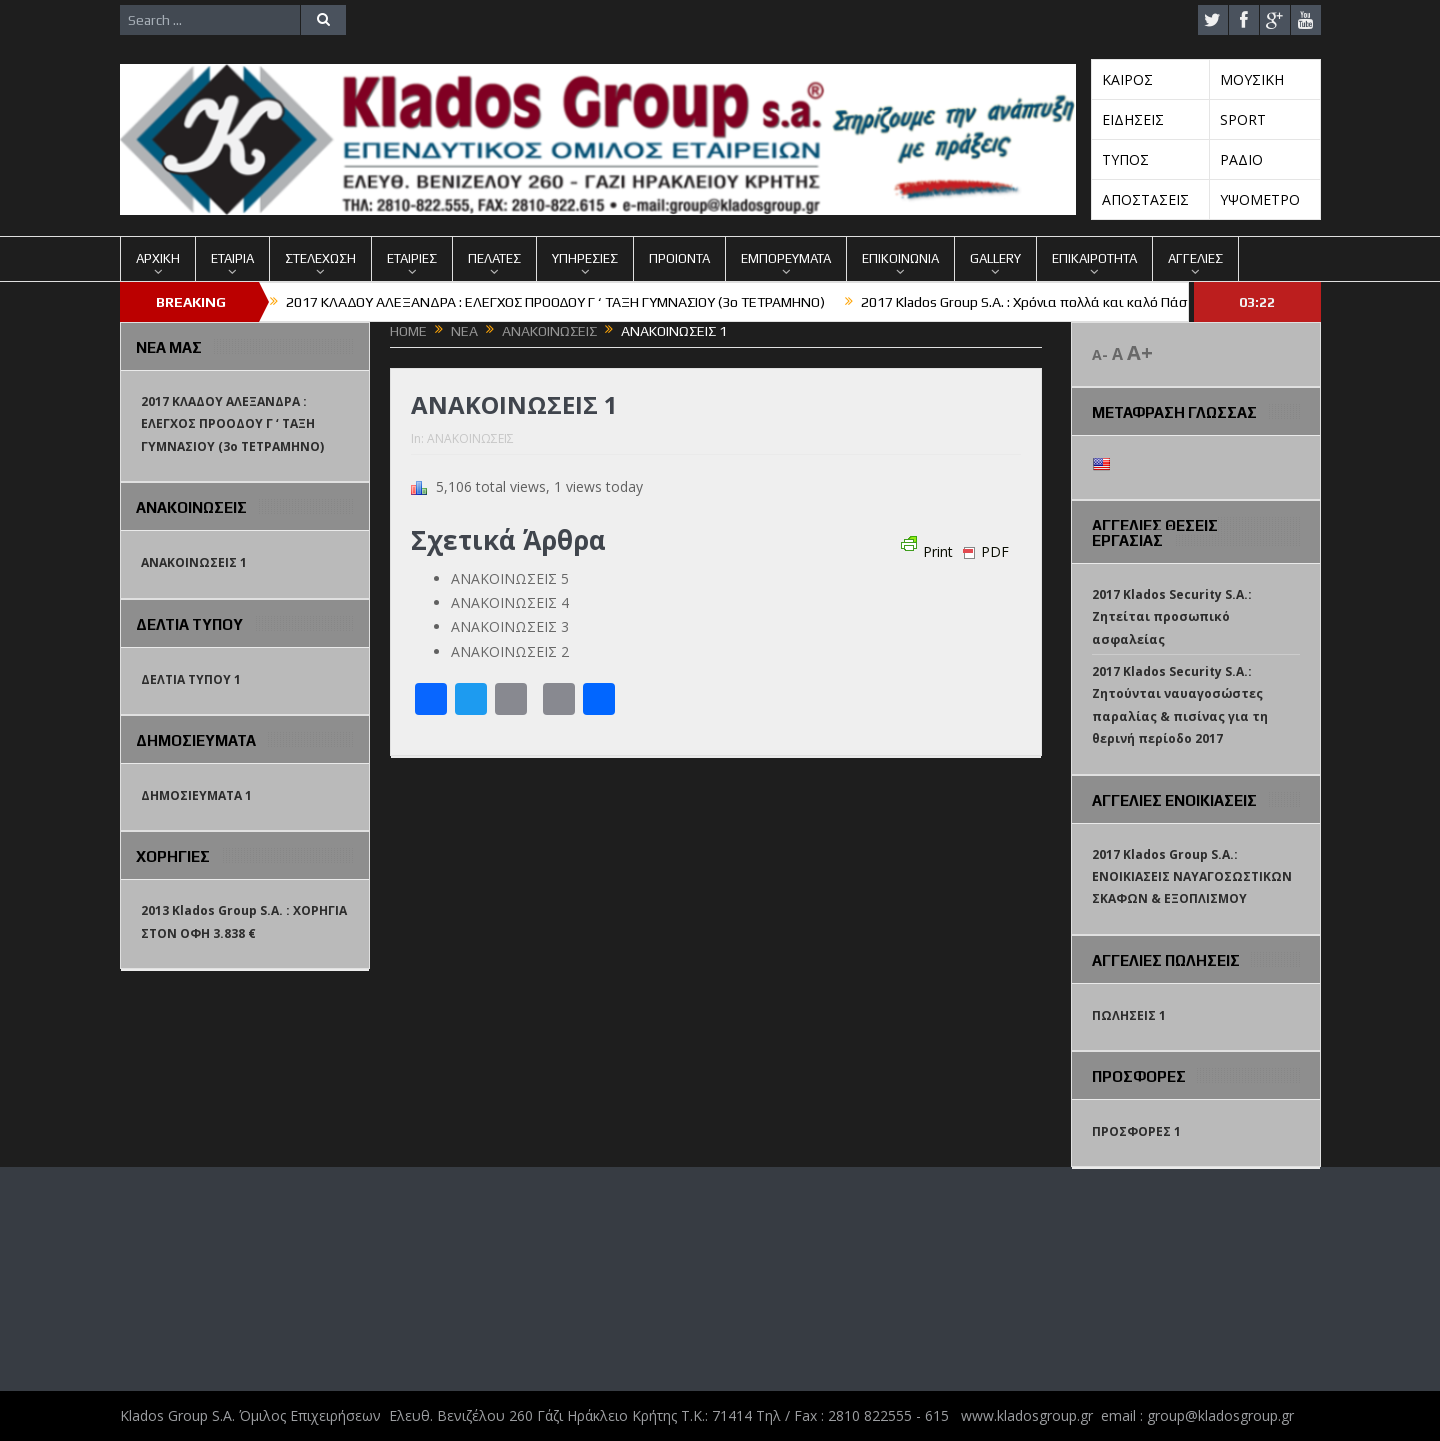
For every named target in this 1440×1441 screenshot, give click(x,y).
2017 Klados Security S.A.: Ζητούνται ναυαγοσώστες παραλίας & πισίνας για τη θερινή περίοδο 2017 (1180, 705)
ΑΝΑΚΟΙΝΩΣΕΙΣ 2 (510, 651)
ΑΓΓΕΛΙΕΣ (1195, 258)
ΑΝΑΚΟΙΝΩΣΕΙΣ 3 (510, 626)
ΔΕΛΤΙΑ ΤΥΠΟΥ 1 (191, 679)
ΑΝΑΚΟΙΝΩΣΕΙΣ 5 (510, 578)
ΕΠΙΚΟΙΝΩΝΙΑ (900, 258)
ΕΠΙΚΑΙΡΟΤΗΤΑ (1094, 258)
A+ (1140, 352)
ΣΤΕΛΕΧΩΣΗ (320, 258)
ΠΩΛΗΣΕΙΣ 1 (1129, 1015)
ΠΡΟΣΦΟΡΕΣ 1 (1136, 1131)
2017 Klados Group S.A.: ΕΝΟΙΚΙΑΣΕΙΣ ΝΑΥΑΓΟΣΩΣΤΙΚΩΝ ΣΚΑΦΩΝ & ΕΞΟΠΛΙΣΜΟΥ (1192, 877)
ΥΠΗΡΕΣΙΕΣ (585, 258)
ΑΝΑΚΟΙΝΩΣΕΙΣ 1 (194, 562)
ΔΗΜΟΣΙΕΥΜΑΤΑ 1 (196, 795)
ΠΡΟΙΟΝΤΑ (679, 258)
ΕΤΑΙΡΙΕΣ (412, 258)
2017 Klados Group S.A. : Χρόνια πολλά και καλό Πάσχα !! (1037, 302)
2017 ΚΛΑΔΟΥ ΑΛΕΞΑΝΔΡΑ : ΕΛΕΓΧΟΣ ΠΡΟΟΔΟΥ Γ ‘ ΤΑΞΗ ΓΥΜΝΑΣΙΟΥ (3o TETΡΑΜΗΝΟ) (555, 302)
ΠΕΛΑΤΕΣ (494, 258)
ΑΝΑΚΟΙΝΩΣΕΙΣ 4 (510, 602)
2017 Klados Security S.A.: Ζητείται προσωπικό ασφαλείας (1172, 617)
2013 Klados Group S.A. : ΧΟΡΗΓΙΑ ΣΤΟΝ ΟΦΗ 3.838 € (244, 921)
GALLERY (995, 258)
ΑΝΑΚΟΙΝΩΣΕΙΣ (470, 438)
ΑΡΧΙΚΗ (158, 258)
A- (1100, 354)
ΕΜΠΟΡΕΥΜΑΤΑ (786, 258)
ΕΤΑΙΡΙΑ (232, 258)
